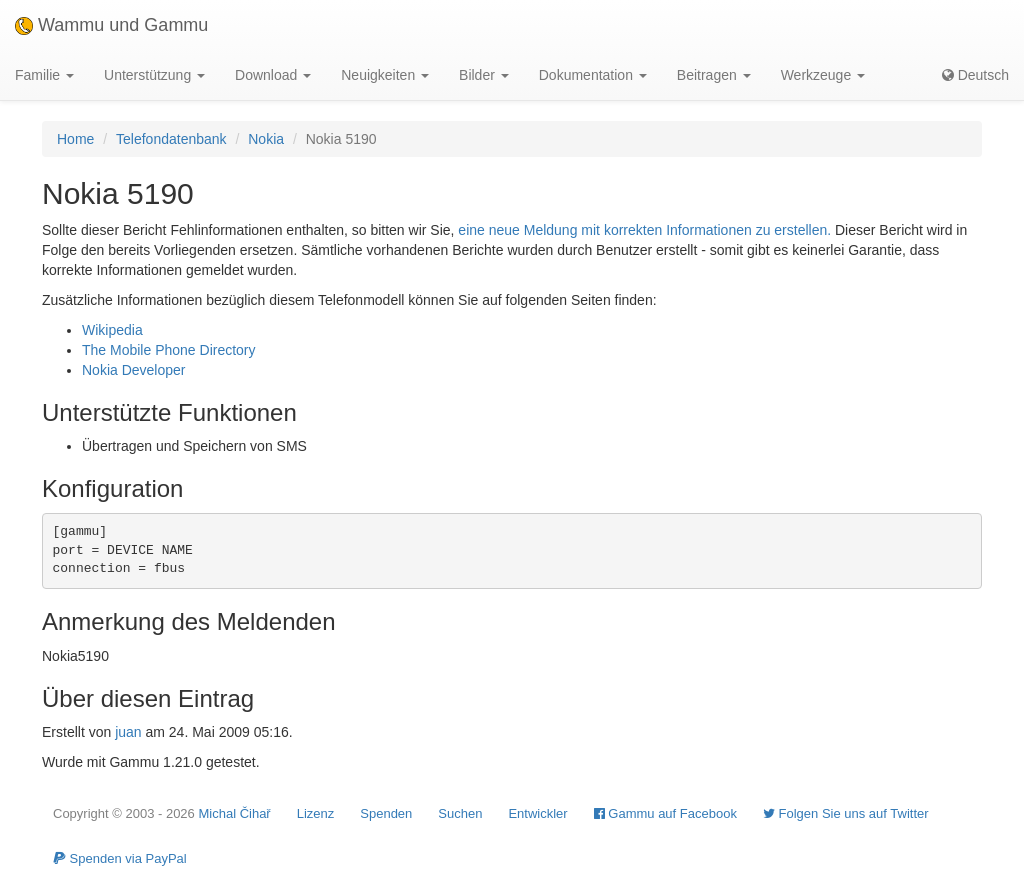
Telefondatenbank (171, 139)
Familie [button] (44, 75)
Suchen (460, 813)
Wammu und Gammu (111, 25)
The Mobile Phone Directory (169, 350)
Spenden (386, 813)
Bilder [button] (484, 75)
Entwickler (537, 813)
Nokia (266, 139)
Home (75, 139)
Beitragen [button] (714, 75)
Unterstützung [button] (154, 75)
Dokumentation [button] (593, 75)
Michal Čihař (234, 813)
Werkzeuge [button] (823, 75)
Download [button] (273, 75)
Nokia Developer (134, 370)
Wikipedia (112, 330)
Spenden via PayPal (120, 858)
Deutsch (975, 75)
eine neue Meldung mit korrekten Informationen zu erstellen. (644, 230)
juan (128, 732)
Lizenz (316, 813)
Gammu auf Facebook (665, 813)
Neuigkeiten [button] (385, 75)
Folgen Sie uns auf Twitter (846, 813)
